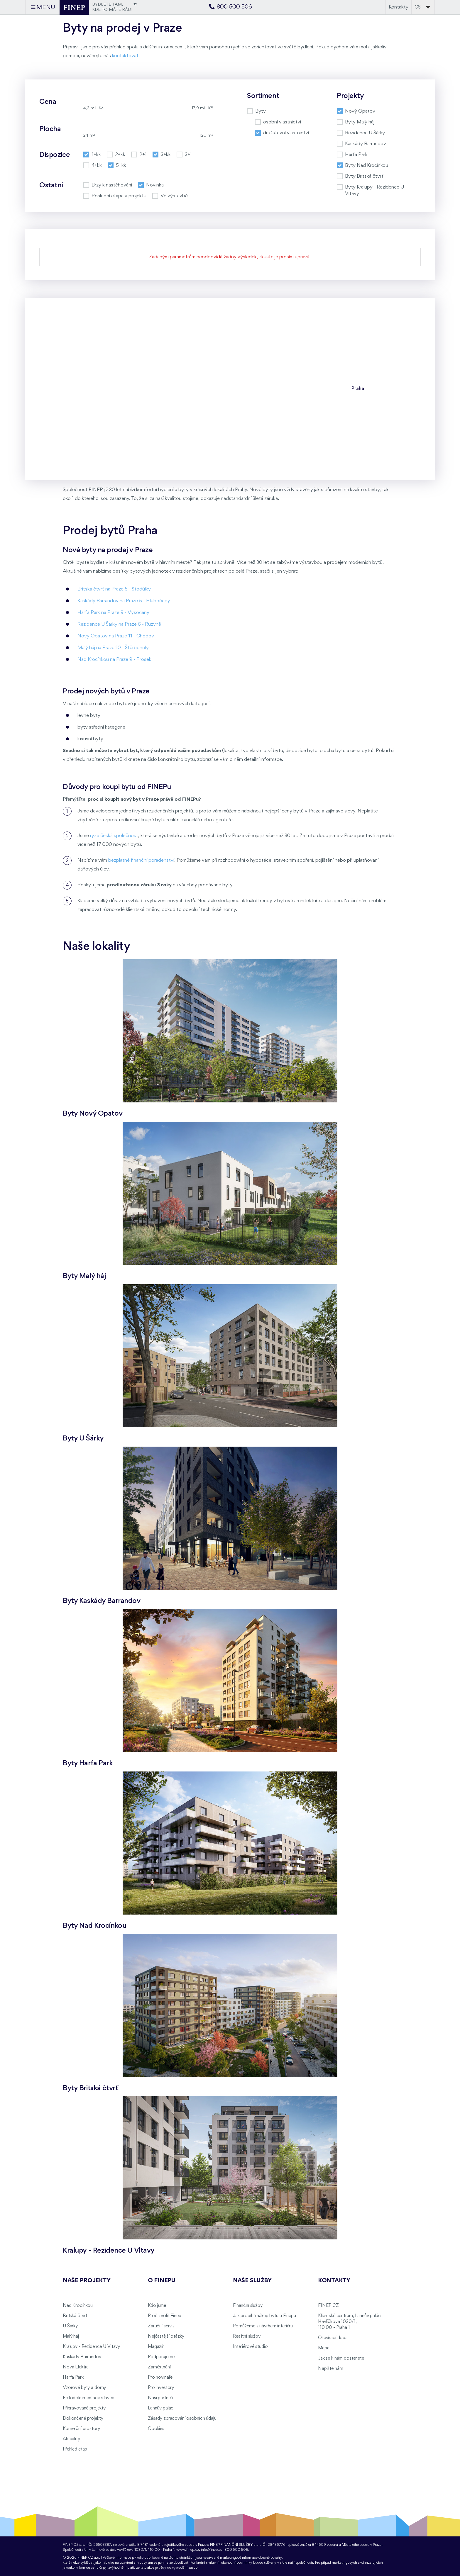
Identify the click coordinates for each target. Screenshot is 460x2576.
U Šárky (70, 2326)
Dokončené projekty (83, 2419)
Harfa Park (73, 2377)
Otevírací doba (333, 2338)
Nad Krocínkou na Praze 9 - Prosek (114, 659)
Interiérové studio (250, 2347)
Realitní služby (247, 2336)
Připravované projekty (84, 2408)
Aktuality (71, 2439)
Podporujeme (161, 2357)
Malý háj (71, 2336)
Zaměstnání (159, 2367)
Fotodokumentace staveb (88, 2398)
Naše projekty (86, 2280)
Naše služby (252, 2280)
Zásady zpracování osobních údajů (182, 2419)
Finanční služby (248, 2306)
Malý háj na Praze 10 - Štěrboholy (113, 648)
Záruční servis (161, 2326)
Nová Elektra (76, 2367)
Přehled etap (75, 2449)
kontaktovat (125, 56)
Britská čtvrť (75, 2316)
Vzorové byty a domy (84, 2388)
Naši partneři (160, 2398)
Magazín (156, 2347)
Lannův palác (160, 2408)
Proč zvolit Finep (164, 2316)
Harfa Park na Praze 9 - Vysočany (113, 612)
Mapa (323, 2348)
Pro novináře (160, 2377)
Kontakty (398, 7)
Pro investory (161, 2388)
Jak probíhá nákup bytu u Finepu (264, 2316)
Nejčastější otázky (166, 2336)
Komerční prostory (81, 2429)
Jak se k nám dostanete (341, 2358)
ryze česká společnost (114, 836)
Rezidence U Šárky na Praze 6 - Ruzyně (119, 624)
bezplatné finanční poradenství (141, 860)
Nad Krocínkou (78, 2306)
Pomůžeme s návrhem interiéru (263, 2326)
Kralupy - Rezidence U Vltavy (91, 2347)
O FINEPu (161, 2280)
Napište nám (330, 2369)
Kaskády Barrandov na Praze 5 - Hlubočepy (123, 601)
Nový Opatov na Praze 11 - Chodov (115, 636)
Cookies (156, 2429)
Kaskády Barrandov (82, 2357)
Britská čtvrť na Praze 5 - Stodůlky (114, 589)
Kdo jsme (157, 2306)
